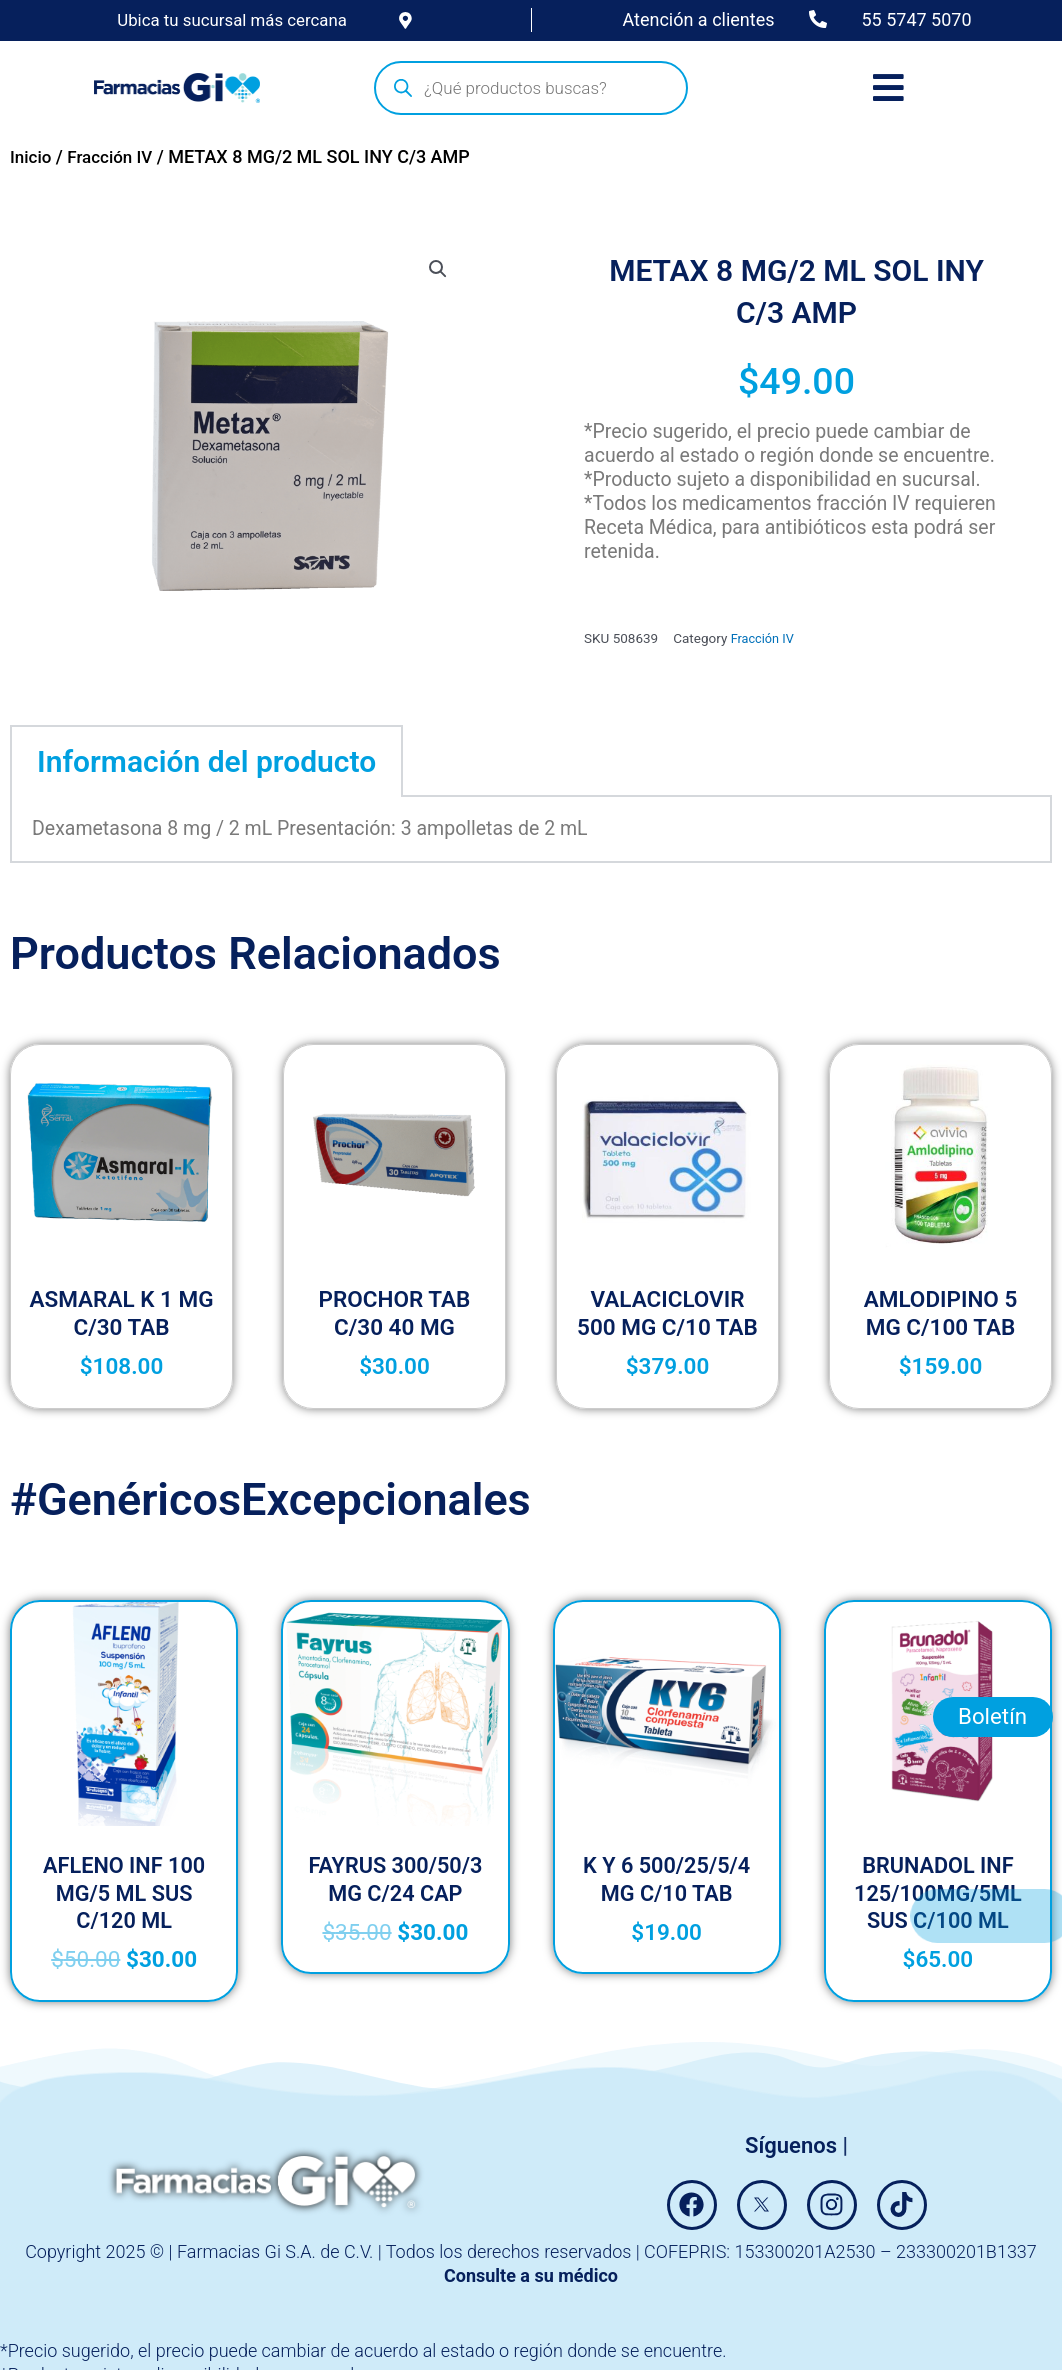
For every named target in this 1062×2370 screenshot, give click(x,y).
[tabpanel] (531, 830)
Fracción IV (115, 157)
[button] (437, 270)
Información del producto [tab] (206, 761)
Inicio (32, 157)
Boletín (992, 1772)
